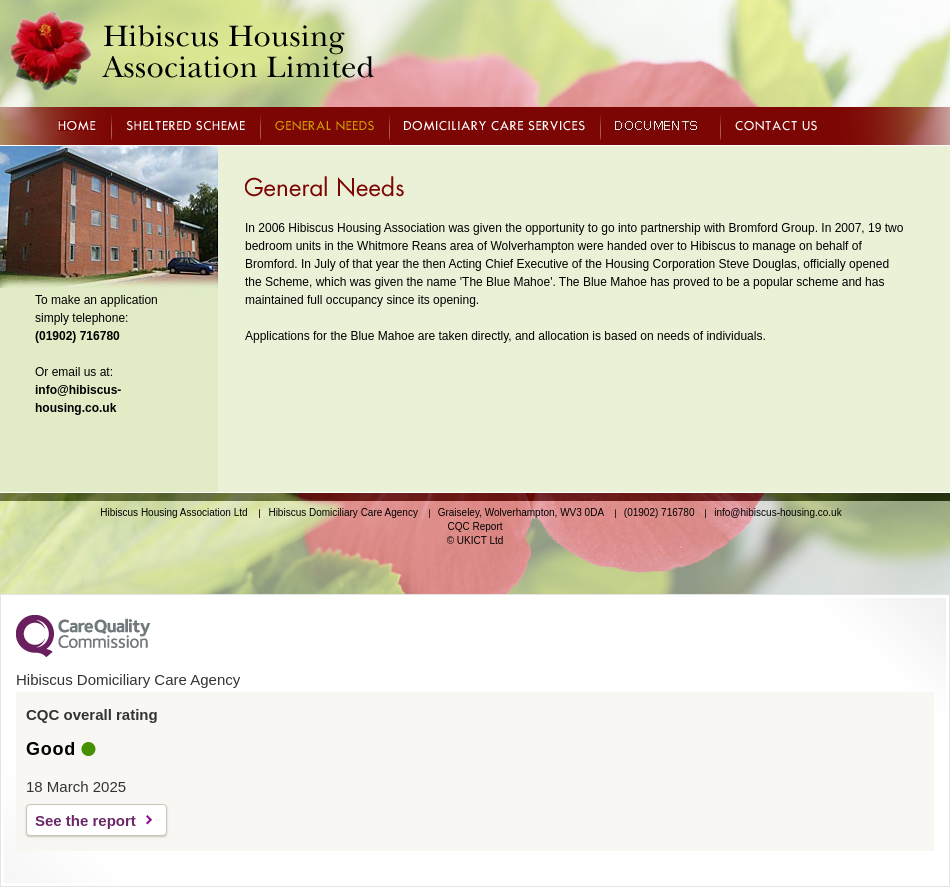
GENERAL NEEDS (324, 125)
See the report (85, 820)
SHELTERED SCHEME (185, 125)
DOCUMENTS (660, 125)
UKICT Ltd (480, 540)
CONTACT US (776, 125)
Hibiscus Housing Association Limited (192, 51)
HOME (77, 125)
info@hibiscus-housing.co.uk (777, 512)
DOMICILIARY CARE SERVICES (494, 125)
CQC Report (474, 526)
